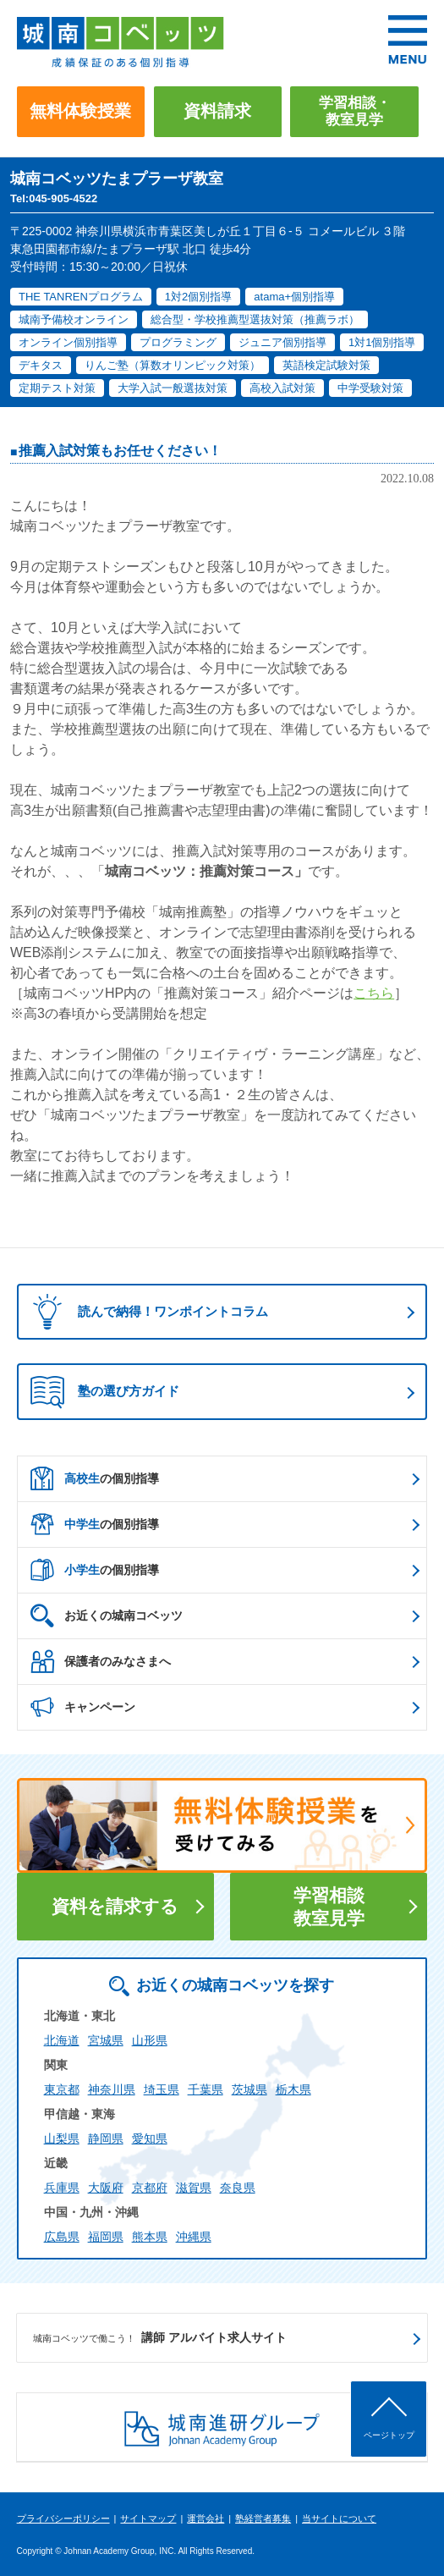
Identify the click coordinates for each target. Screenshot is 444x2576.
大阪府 (105, 2187)
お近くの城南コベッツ (106, 1615)
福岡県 (105, 2236)
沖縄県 (193, 2236)
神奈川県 (111, 2089)
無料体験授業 (80, 111)
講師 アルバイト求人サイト (160, 2338)
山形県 (149, 2040)
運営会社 (205, 2518)
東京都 (61, 2089)
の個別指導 (94, 1478)
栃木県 (293, 2089)
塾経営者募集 (263, 2518)
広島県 (61, 2236)
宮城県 (105, 2040)
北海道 (61, 2040)
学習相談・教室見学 (355, 111)
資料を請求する (115, 1906)
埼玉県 (161, 2089)
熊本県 (149, 2236)
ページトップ (389, 2435)
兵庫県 (61, 2187)
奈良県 (237, 2187)
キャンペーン (82, 1707)
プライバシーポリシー (63, 2518)
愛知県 (149, 2138)
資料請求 (217, 111)
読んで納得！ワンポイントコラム (145, 1312)
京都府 (149, 2187)
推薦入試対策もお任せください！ (120, 450)
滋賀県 (193, 2187)
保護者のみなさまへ (100, 1661)
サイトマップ (148, 2518)
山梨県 (61, 2138)
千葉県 (205, 2089)
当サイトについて (339, 2518)
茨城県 (249, 2089)
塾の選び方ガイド (104, 1392)
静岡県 (105, 2138)
